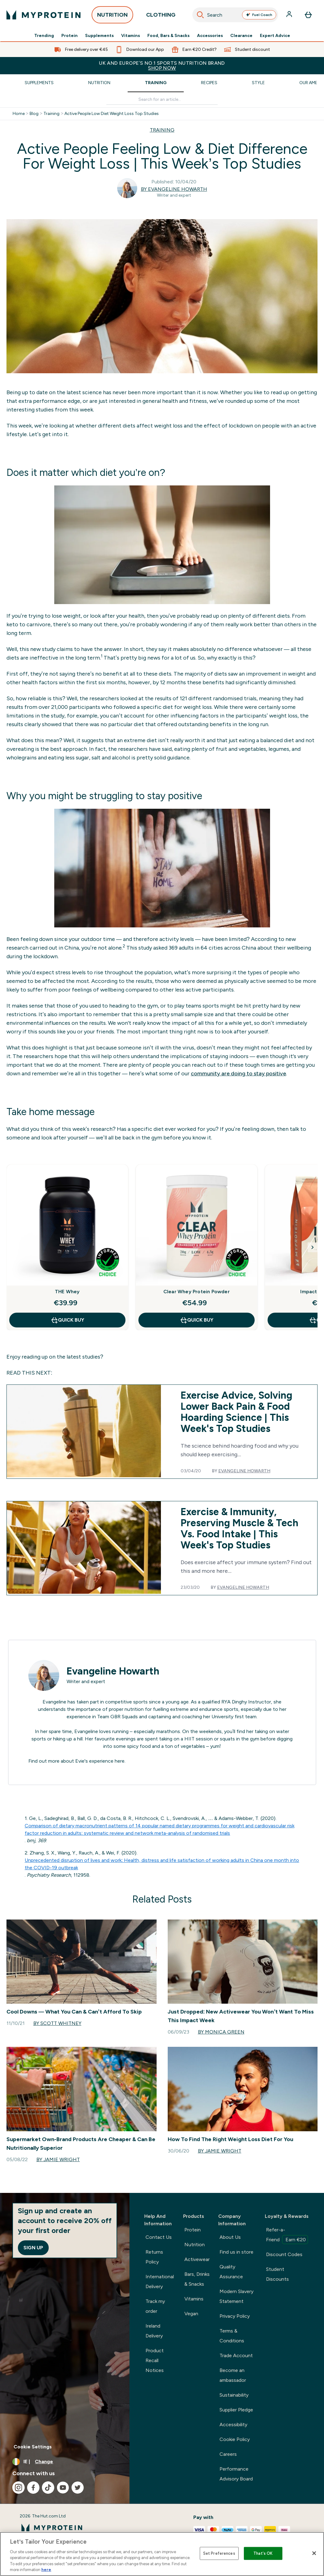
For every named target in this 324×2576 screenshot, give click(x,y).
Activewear (197, 2259)
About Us (230, 2237)
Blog (34, 113)
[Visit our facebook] (33, 2487)
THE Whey (67, 1291)
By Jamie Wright (58, 2159)
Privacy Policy (234, 2316)
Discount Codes (284, 2254)
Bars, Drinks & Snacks (197, 2279)
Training (155, 82)
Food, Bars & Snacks (168, 36)
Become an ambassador (232, 2375)
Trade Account (236, 2355)
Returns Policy (154, 2257)
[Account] (290, 14)
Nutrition (99, 82)
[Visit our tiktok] (48, 2487)
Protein (69, 36)
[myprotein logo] (43, 15)
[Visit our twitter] (78, 2487)
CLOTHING (160, 16)
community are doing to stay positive (238, 1073)
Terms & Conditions (231, 2336)
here (120, 1761)
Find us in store (236, 2252)
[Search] (200, 14)
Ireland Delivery (154, 2331)
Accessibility (233, 2424)
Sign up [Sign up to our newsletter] (33, 2248)
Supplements (99, 36)
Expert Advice (275, 36)
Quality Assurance (231, 2272)
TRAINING (162, 130)
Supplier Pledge (236, 2410)
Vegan (191, 2313)
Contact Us (159, 2237)
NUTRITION (112, 16)
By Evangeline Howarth (174, 189)
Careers (228, 2454)
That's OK (263, 2553)
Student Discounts (277, 2274)
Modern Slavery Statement (236, 2296)
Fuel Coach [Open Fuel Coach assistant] (259, 15)
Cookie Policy (234, 2439)
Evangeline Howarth (244, 1471)
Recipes (209, 82)
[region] (162, 2554)
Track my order (155, 2306)
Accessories (210, 36)
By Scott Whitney (57, 2023)
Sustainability (233, 2395)
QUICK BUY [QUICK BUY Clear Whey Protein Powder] (196, 1320)
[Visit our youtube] (63, 2487)
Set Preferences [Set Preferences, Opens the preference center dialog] (219, 2553)
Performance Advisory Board (236, 2474)
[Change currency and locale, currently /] (64, 2461)
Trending (44, 36)
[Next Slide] (313, 1247)
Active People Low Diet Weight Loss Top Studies (111, 113)
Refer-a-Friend (287, 2235)
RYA (226, 1702)
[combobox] (235, 14)
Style (258, 82)
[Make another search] (162, 100)
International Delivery (160, 2281)
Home (19, 113)
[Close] (314, 2553)
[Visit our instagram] (18, 2487)
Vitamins (130, 36)
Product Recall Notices (155, 2360)
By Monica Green (221, 2032)
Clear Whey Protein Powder (196, 1291)
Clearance (241, 36)
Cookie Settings (33, 2447)
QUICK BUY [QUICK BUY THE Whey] (67, 1320)
